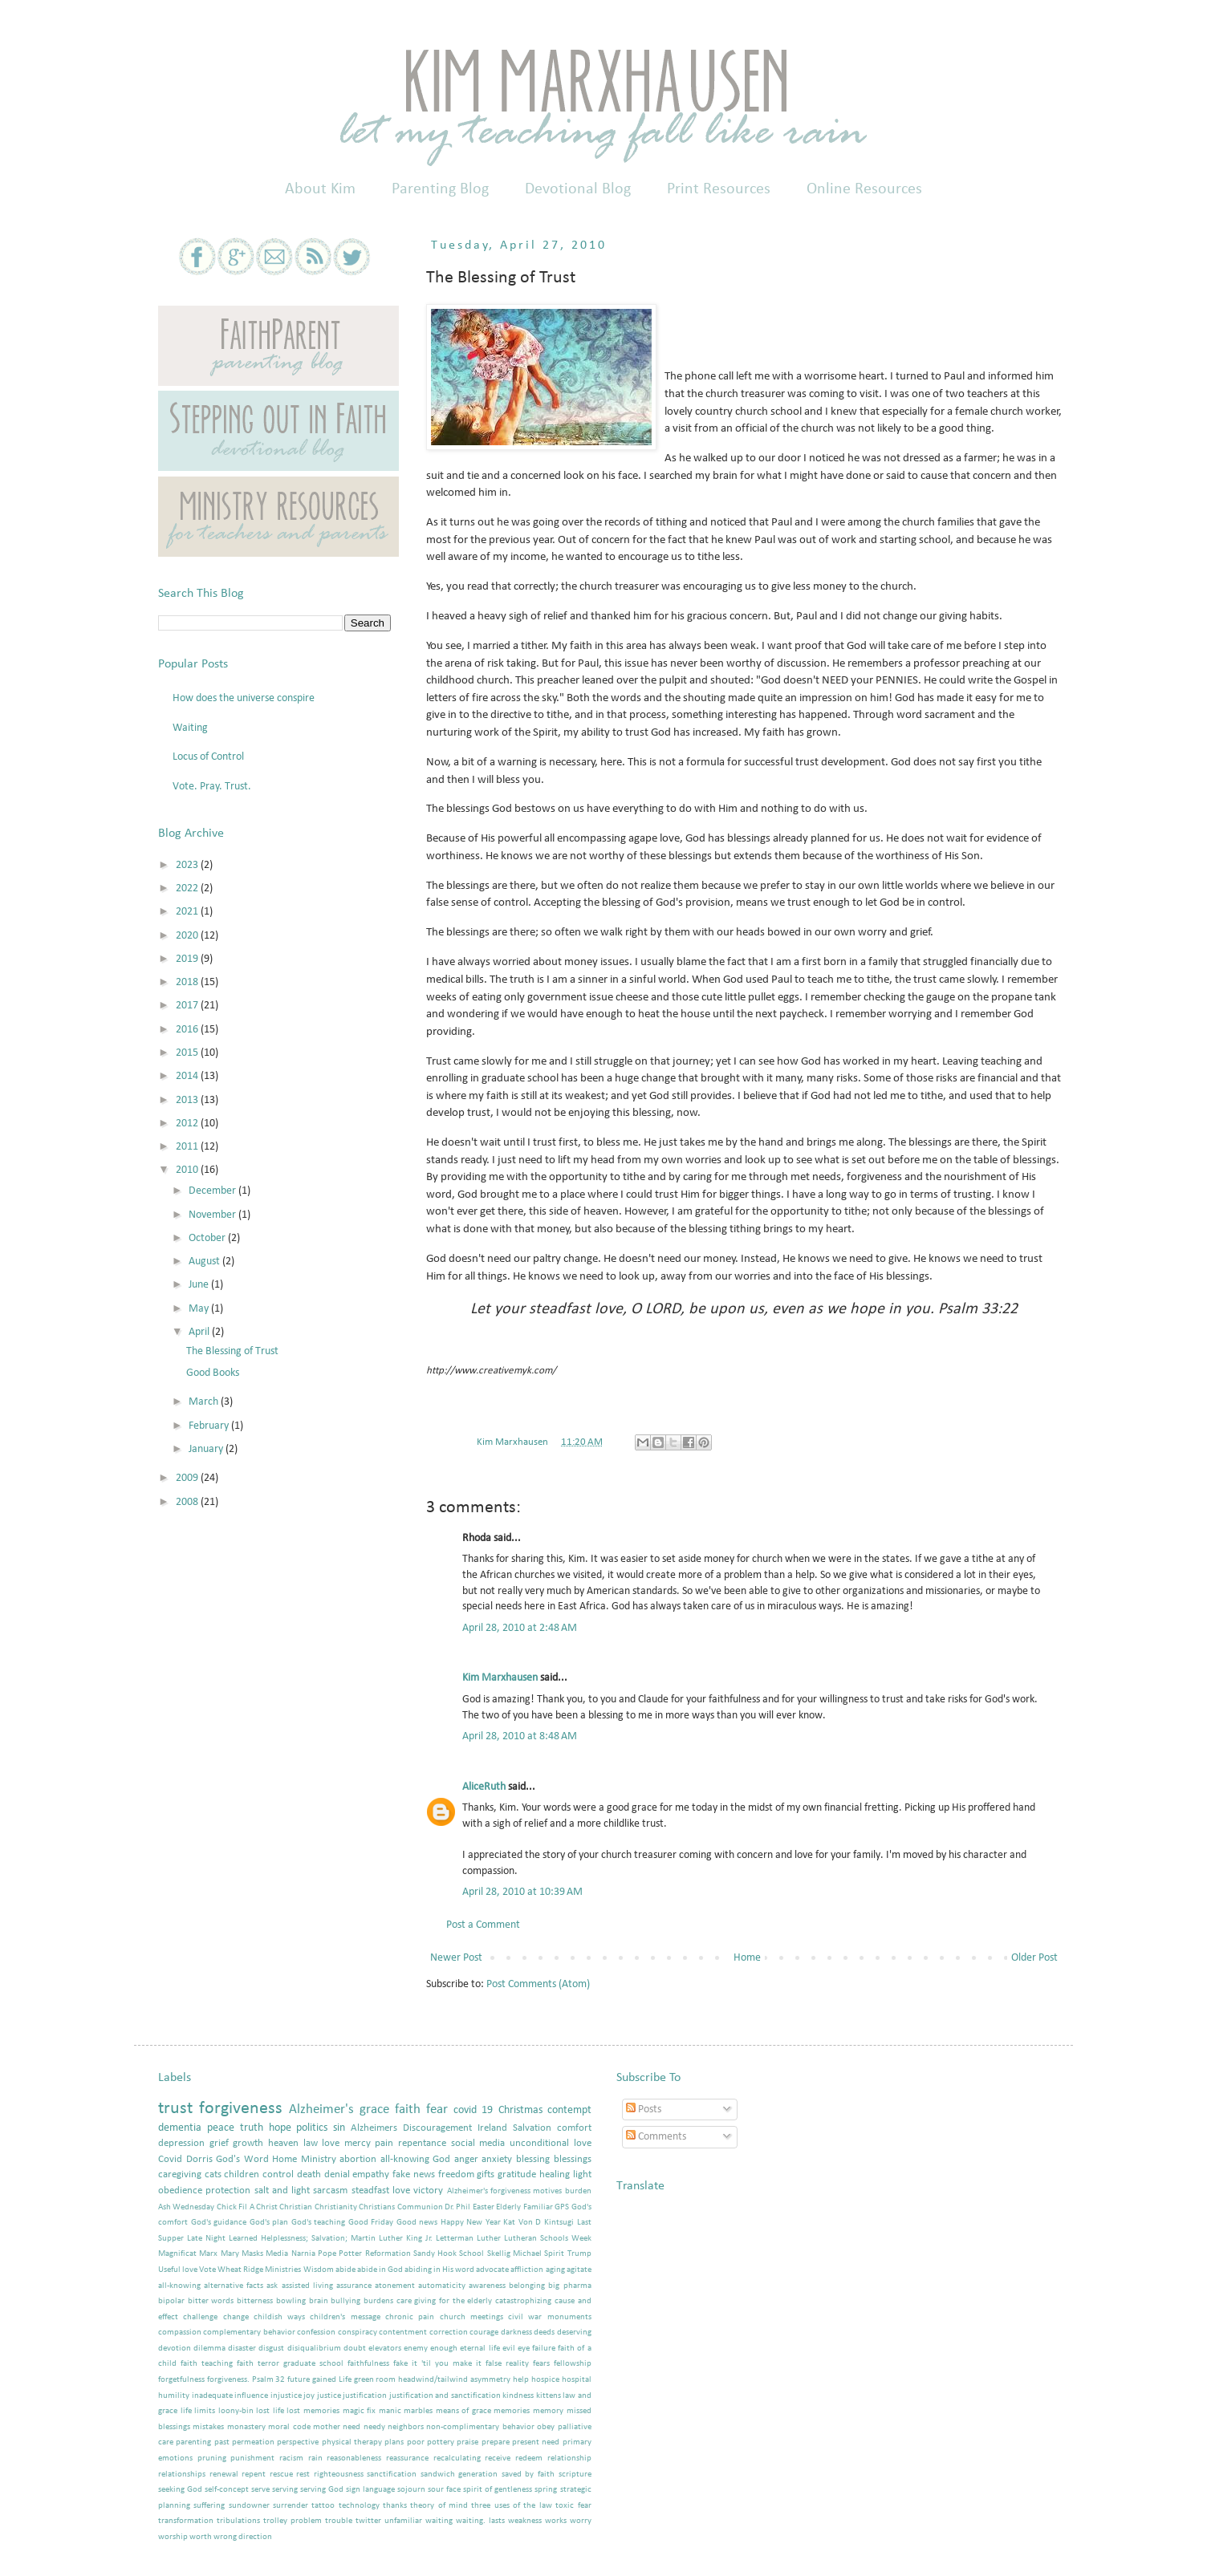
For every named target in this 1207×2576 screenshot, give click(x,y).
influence (251, 2395)
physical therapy (352, 2442)
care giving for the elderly (444, 2301)
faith (408, 2109)
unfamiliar (403, 2521)
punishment (252, 2458)
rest (303, 2474)
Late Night (206, 2238)
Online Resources (864, 189)
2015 (188, 1053)
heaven (283, 2143)
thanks (395, 2505)
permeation (253, 2442)
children (241, 2175)
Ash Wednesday (186, 2207)
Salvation (532, 2128)
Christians (377, 2207)
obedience (180, 2191)
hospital (576, 2379)
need (351, 2427)
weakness (525, 2521)
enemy (416, 2348)
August (205, 1262)
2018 (188, 982)
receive (497, 2458)
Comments (656, 2137)
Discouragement (437, 2128)
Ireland (492, 2128)
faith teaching (207, 2363)
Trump (579, 2253)
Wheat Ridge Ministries (259, 2270)
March (205, 1402)
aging (555, 2270)
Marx (208, 2253)
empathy (370, 2175)
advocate (492, 2270)
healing (554, 2175)
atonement (395, 2286)
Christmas (520, 2110)
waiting (439, 2521)
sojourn (411, 2489)
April (200, 1332)
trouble (338, 2521)
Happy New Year (471, 2222)
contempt (569, 2110)
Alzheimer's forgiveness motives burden (519, 2191)
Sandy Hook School (449, 2253)
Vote (207, 2270)
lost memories (313, 2411)
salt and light (282, 2191)
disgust (271, 2348)
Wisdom (318, 2270)
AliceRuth (484, 1787)
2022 (188, 888)
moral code (289, 2427)
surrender (290, 2505)
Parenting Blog (440, 189)
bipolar (171, 2301)
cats (213, 2175)
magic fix (359, 2411)
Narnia (303, 2253)
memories (512, 2411)
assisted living (307, 2286)
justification (365, 2395)
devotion (174, 2348)
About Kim (320, 189)
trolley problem (292, 2521)
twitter (368, 2521)
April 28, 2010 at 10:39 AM (522, 1892)
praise (467, 2442)
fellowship (572, 2363)
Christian (295, 2207)
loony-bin (236, 2411)
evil (508, 2348)
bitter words (211, 2301)
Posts (643, 2109)
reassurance (407, 2458)
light (582, 2175)
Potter (350, 2253)
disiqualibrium (314, 2348)
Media (277, 2253)
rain (315, 2458)
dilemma (209, 2348)
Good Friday (371, 2222)
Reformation (388, 2253)
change (236, 2317)
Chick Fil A (235, 2207)
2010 (188, 1170)
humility (173, 2395)
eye (524, 2348)
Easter (483, 2207)
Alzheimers (374, 2128)
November (213, 1215)
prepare (496, 2442)
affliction (526, 2270)
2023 (188, 865)
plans (394, 2442)
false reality (507, 2363)
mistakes (208, 2427)
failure (543, 2348)
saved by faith (528, 2474)
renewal (223, 2474)
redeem (529, 2458)
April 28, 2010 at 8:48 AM (519, 1736)
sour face (444, 2489)
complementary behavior (249, 2332)
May (200, 1309)
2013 (188, 1100)
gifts (485, 2175)
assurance (354, 2286)
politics (311, 2128)
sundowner (249, 2505)
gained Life (332, 2379)
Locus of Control (208, 757)
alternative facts (233, 2286)
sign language (370, 2489)
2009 (188, 1478)
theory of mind (439, 2505)
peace (220, 2128)
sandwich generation (459, 2474)
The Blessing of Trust (232, 1351)
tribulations (238, 2521)
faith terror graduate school (290, 2363)
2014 (188, 1076)
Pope (327, 2253)
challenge (200, 2317)
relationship (569, 2458)
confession (316, 2332)
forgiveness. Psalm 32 (246, 2379)
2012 (188, 1124)
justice (329, 2395)
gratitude (517, 2175)
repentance (422, 2143)
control (278, 2175)
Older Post (1034, 1958)
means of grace (463, 2411)
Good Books (212, 1373)
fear (437, 2109)
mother (326, 2427)
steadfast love (381, 2191)
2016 (188, 1030)
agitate (579, 2270)
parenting (193, 2442)
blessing (533, 2159)
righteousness (339, 2474)
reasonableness (354, 2458)
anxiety (497, 2159)
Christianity (336, 2207)
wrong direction (242, 2537)
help (521, 2379)
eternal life (479, 2348)
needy (374, 2427)
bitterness (255, 2301)
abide (345, 2270)
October (208, 1238)
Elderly (508, 2207)
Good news (417, 2222)
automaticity (441, 2286)
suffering (209, 2505)
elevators (384, 2348)
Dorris (199, 2159)
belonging (527, 2286)
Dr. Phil (457, 2207)
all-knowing (179, 2286)
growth (248, 2143)
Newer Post (456, 1958)
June (200, 1285)
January (207, 1449)
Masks (252, 2253)
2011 (188, 1147)
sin (339, 2128)
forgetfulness (181, 2379)
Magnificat (177, 2253)
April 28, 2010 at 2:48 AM (519, 1628)
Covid (170, 2159)
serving (285, 2489)
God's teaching (318, 2222)
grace (374, 2109)
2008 (188, 1502)
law (310, 2143)
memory (548, 2411)
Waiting (190, 728)
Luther (489, 2238)
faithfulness (368, 2363)
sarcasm (330, 2191)
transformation (185, 2521)
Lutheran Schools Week (547, 2238)
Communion (420, 2207)
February (210, 1426)
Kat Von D (522, 2222)
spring (545, 2489)
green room (375, 2379)
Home (747, 1958)
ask (272, 2286)
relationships (181, 2474)
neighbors (406, 2427)
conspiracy (357, 2332)
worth (200, 2537)
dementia (179, 2128)
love (330, 2143)
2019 (188, 959)
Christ (267, 2207)
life (186, 2411)
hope (280, 2128)
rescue (281, 2474)
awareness (487, 2286)
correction (448, 2332)
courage (483, 2332)
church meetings (471, 2317)
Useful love (177, 2270)
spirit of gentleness (497, 2489)
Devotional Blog (578, 189)
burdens (378, 2301)
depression (181, 2143)
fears (541, 2363)
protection (227, 2191)
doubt (354, 2348)
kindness (518, 2395)
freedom (456, 2175)
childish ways (279, 2317)
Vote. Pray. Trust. (212, 787)
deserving (574, 2332)
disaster (242, 2348)
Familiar (538, 2207)
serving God (321, 2489)
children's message (345, 2317)
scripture (575, 2474)
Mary (230, 2253)
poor (416, 2442)
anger (466, 2159)
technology (359, 2505)
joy (309, 2395)
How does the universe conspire (244, 698)
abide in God (380, 2270)
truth (251, 2128)
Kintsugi (559, 2222)
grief (219, 2143)
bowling (291, 2301)
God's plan (269, 2222)
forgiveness (240, 2108)
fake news (413, 2175)
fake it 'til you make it (437, 2363)
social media (478, 2143)
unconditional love (550, 2143)
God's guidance (219, 2222)
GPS (562, 2207)
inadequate (212, 2395)
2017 (188, 1006)
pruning (211, 2458)
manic (390, 2411)
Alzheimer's (321, 2109)
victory (428, 2191)
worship (173, 2537)
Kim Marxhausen (500, 1678)
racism (291, 2458)
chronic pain (409, 2317)
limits (204, 2411)
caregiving (179, 2175)
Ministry (318, 2159)
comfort (574, 2128)
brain (318, 2301)
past (222, 2442)
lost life (270, 2411)
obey (546, 2427)
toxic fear (573, 2505)
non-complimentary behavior (480, 2427)
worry (580, 2521)
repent (254, 2474)
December (213, 1191)
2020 (188, 936)
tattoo (323, 2505)
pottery (440, 2442)
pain (384, 2143)
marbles (418, 2411)
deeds (544, 2332)
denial (337, 2175)
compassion (179, 2332)
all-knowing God (415, 2159)
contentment (403, 2332)
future (298, 2379)
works (556, 2521)
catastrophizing (523, 2301)
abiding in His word (439, 2270)
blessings (572, 2159)
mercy (357, 2143)
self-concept (227, 2489)
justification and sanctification (445, 2395)
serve (260, 2489)
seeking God (180, 2489)
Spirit (554, 2253)
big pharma (569, 2286)
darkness (516, 2332)
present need (535, 2442)
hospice (545, 2379)
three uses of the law (511, 2505)
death (309, 2175)
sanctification (392, 2474)
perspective (298, 2442)
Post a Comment (483, 1925)
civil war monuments (549, 2317)
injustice (286, 2395)
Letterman (454, 2238)
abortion (357, 2159)
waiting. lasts (480, 2521)
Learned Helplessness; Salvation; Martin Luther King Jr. (331, 2238)
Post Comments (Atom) (538, 1984)
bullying (345, 2301)
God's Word (242, 2159)
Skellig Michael (514, 2253)
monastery (246, 2427)
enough (443, 2348)
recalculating (457, 2458)
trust (175, 2108)
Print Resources (718, 189)
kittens (548, 2395)
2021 (188, 912)
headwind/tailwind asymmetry (454, 2379)
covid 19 (473, 2110)
